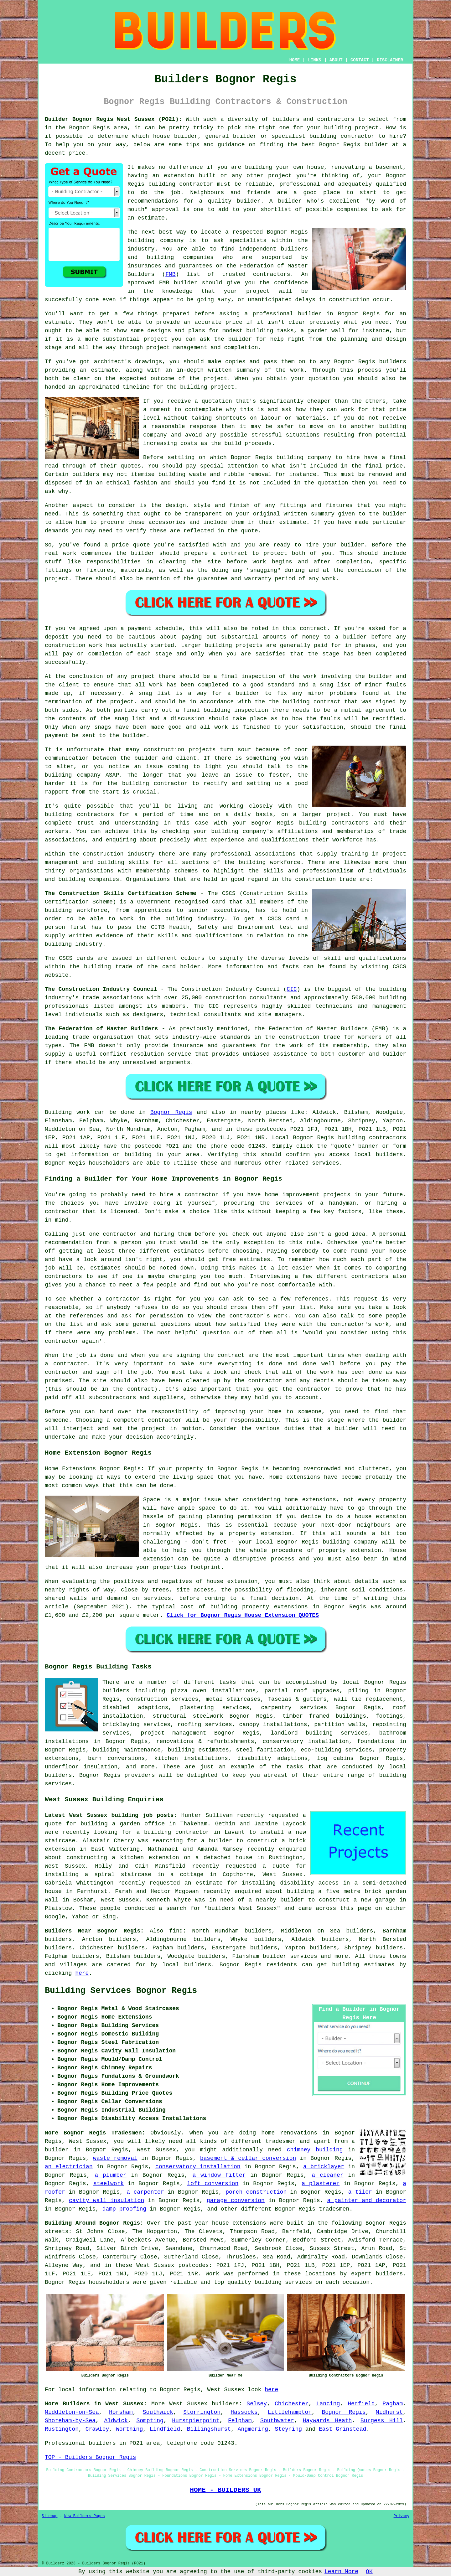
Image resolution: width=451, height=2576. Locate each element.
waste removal (115, 2158)
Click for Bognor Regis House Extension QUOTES (243, 1615)
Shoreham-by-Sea (70, 2421)
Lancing (328, 2404)
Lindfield (165, 2429)
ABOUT (336, 60)
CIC (292, 989)
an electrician (69, 2167)
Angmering (253, 2429)
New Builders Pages (84, 2516)
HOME (294, 60)
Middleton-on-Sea (72, 2412)
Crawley (97, 2429)
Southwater (277, 2421)
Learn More (341, 2571)
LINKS (314, 60)
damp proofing (124, 2209)
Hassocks (244, 2412)
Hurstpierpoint (195, 2421)
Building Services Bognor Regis (121, 1990)
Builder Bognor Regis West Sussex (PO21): (113, 119)
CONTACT (359, 60)
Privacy (401, 2516)
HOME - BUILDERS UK (225, 2490)
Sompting (149, 2421)
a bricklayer (323, 2167)
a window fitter (219, 2175)
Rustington (62, 2429)
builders (225, 2404)
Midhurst (389, 2412)
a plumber (110, 2175)
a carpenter (145, 2192)
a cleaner (327, 2175)
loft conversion (212, 2183)
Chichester (291, 2404)
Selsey (256, 2404)
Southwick (158, 2412)
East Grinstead (342, 2429)
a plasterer (321, 2183)
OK (369, 2571)
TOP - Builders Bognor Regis (90, 2457)
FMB (170, 274)
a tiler (360, 2192)
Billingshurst (209, 2429)
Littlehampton (290, 2412)
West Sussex (188, 2404)
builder (292, 1900)
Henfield (361, 2404)
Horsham (121, 2412)
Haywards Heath (327, 2421)
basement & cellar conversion (248, 2158)
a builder (216, 1841)
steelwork (108, 2183)
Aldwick (116, 2421)
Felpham (240, 2421)
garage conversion (236, 2200)
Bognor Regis (171, 1112)
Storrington (201, 2412)
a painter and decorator (366, 2200)
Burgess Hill (381, 2421)
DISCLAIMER (390, 60)
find (176, 1931)
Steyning (288, 2429)
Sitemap (49, 2516)
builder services (290, 1956)
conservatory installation (198, 2167)
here (82, 1973)
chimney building (315, 2150)
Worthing (129, 2429)
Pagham (392, 2404)
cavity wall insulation (106, 2200)
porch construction (256, 2192)
